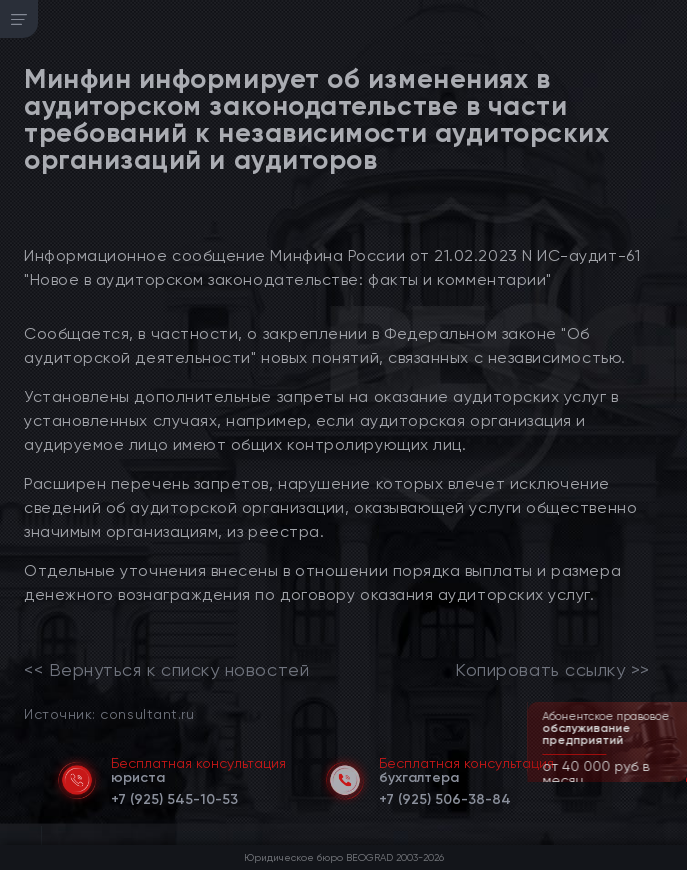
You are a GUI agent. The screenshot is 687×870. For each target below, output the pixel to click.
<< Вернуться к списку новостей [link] (166, 670)
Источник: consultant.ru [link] (109, 713)
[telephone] (174, 796)
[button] (674, 780)
